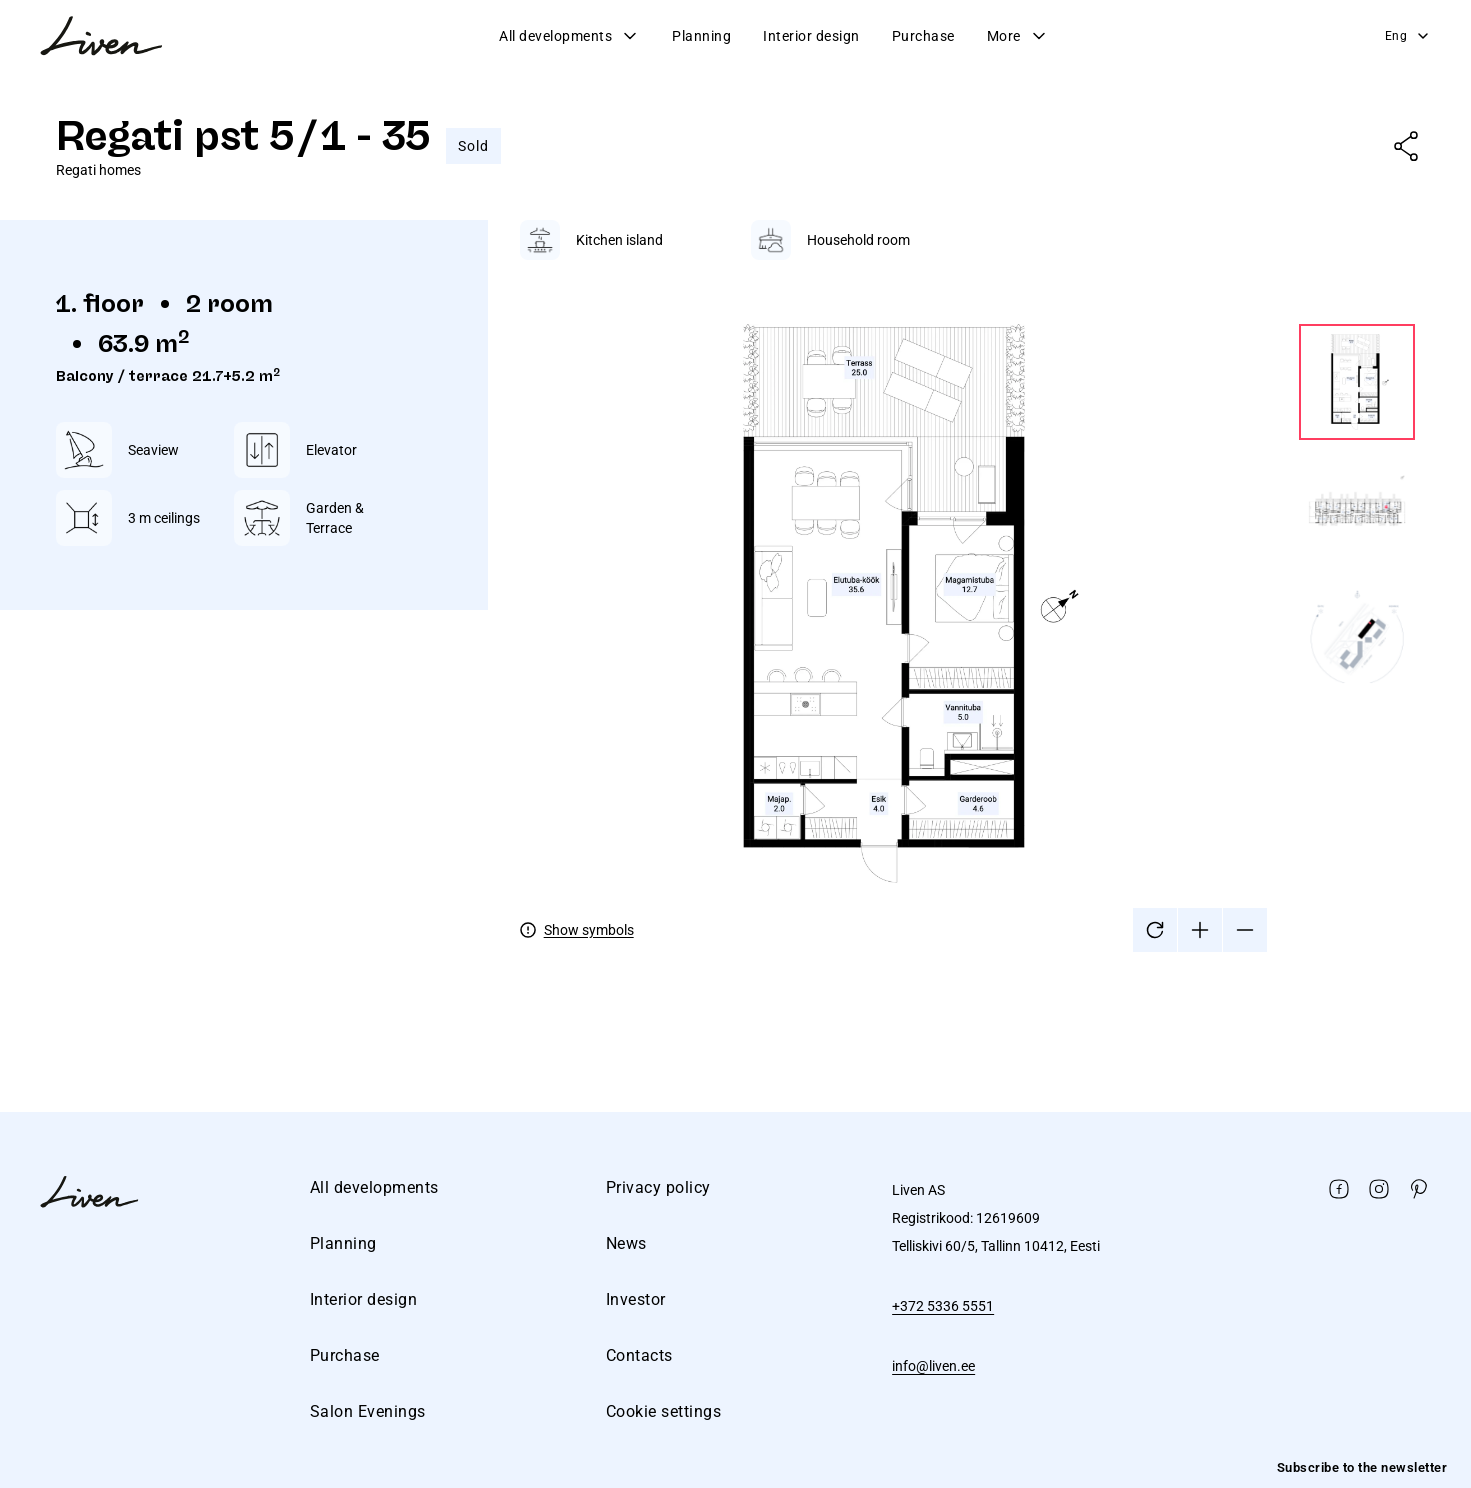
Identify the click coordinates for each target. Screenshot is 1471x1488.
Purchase (923, 36)
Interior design (811, 36)
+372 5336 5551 (943, 1306)
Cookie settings (664, 1411)
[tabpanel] (967, 586)
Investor (636, 1299)
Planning (701, 36)
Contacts (639, 1355)
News (626, 1243)
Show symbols (589, 930)
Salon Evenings (368, 1411)
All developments (569, 36)
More (1018, 36)
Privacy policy (658, 1187)
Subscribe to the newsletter (1362, 1467)
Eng (1408, 36)
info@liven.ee (933, 1366)
